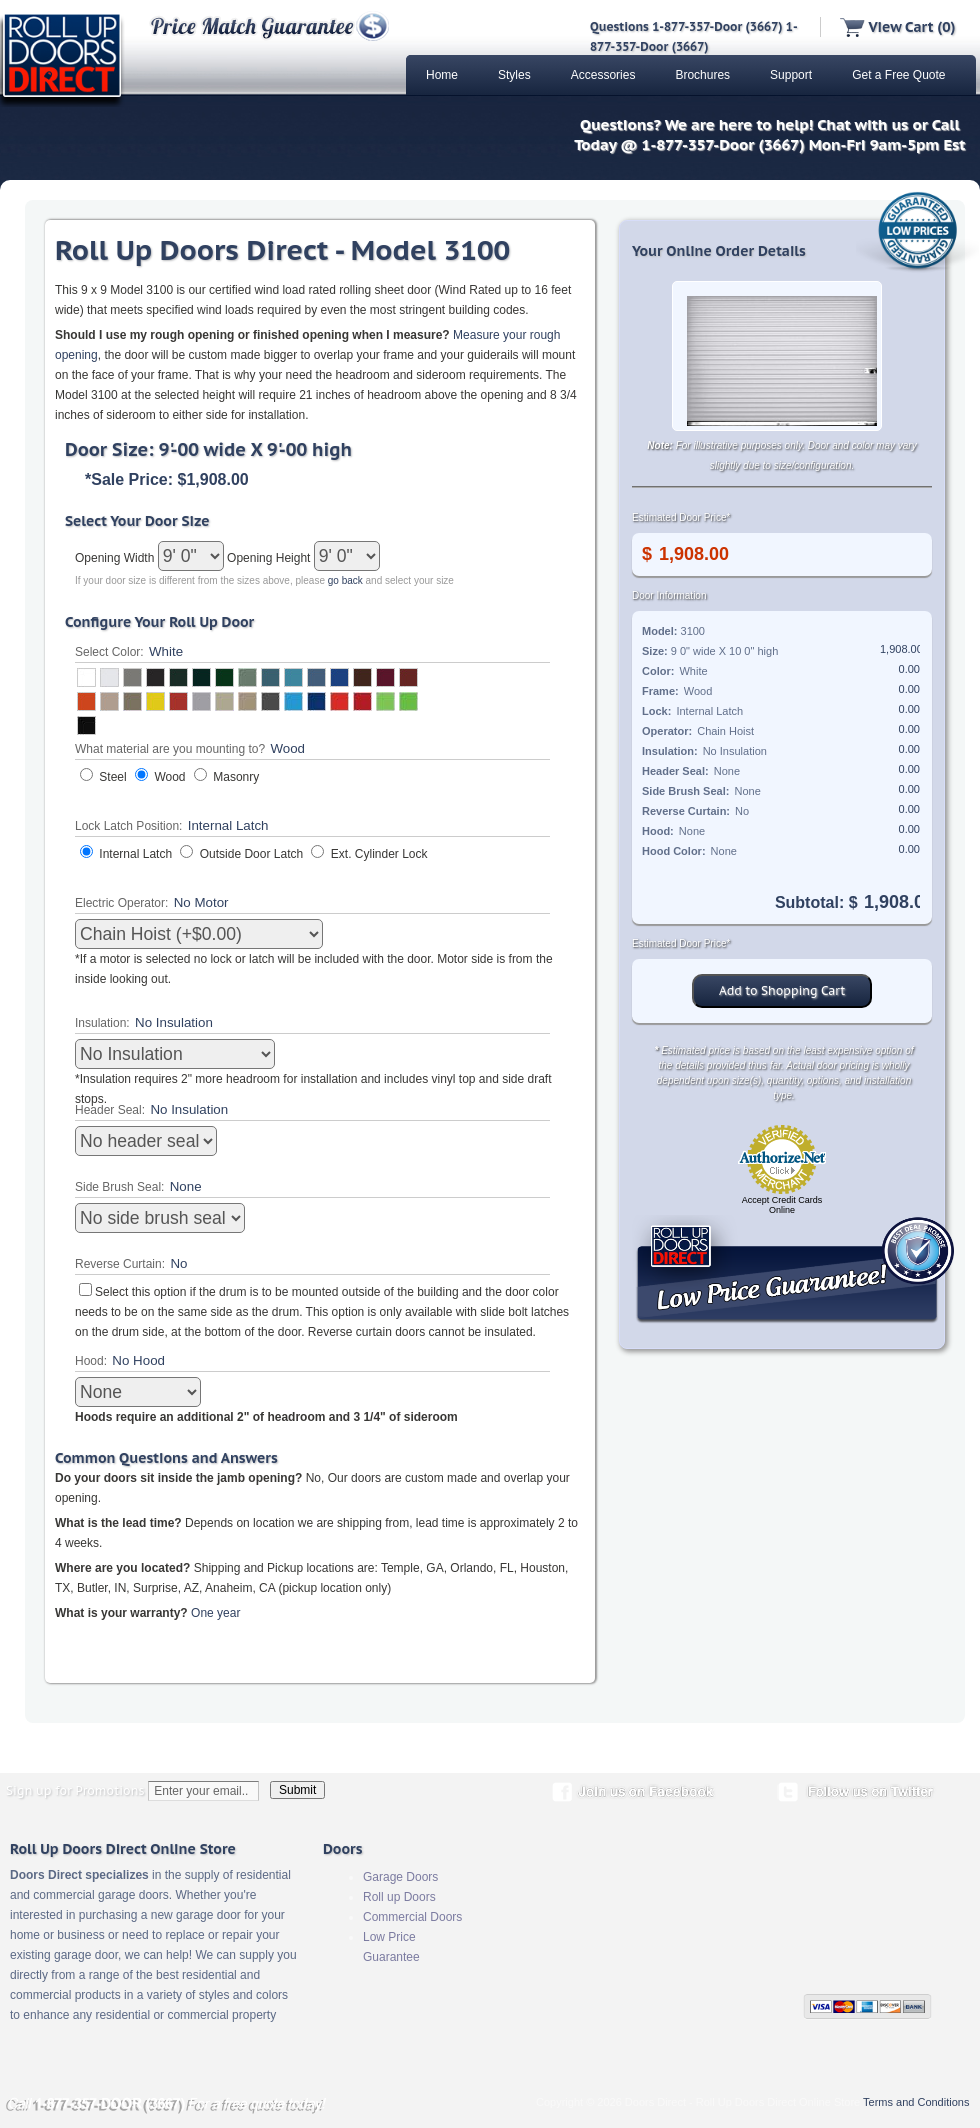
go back (345, 580)
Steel (112, 777)
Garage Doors (400, 1877)
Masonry (236, 777)
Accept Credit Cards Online (782, 1205)
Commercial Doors (412, 1917)
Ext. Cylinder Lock (379, 854)
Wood (169, 777)
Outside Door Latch (251, 854)
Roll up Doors (399, 1897)
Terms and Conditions (916, 2102)
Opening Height (270, 558)
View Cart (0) (897, 27)
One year (215, 1613)
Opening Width (116, 558)
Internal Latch (135, 854)
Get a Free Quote (898, 75)
